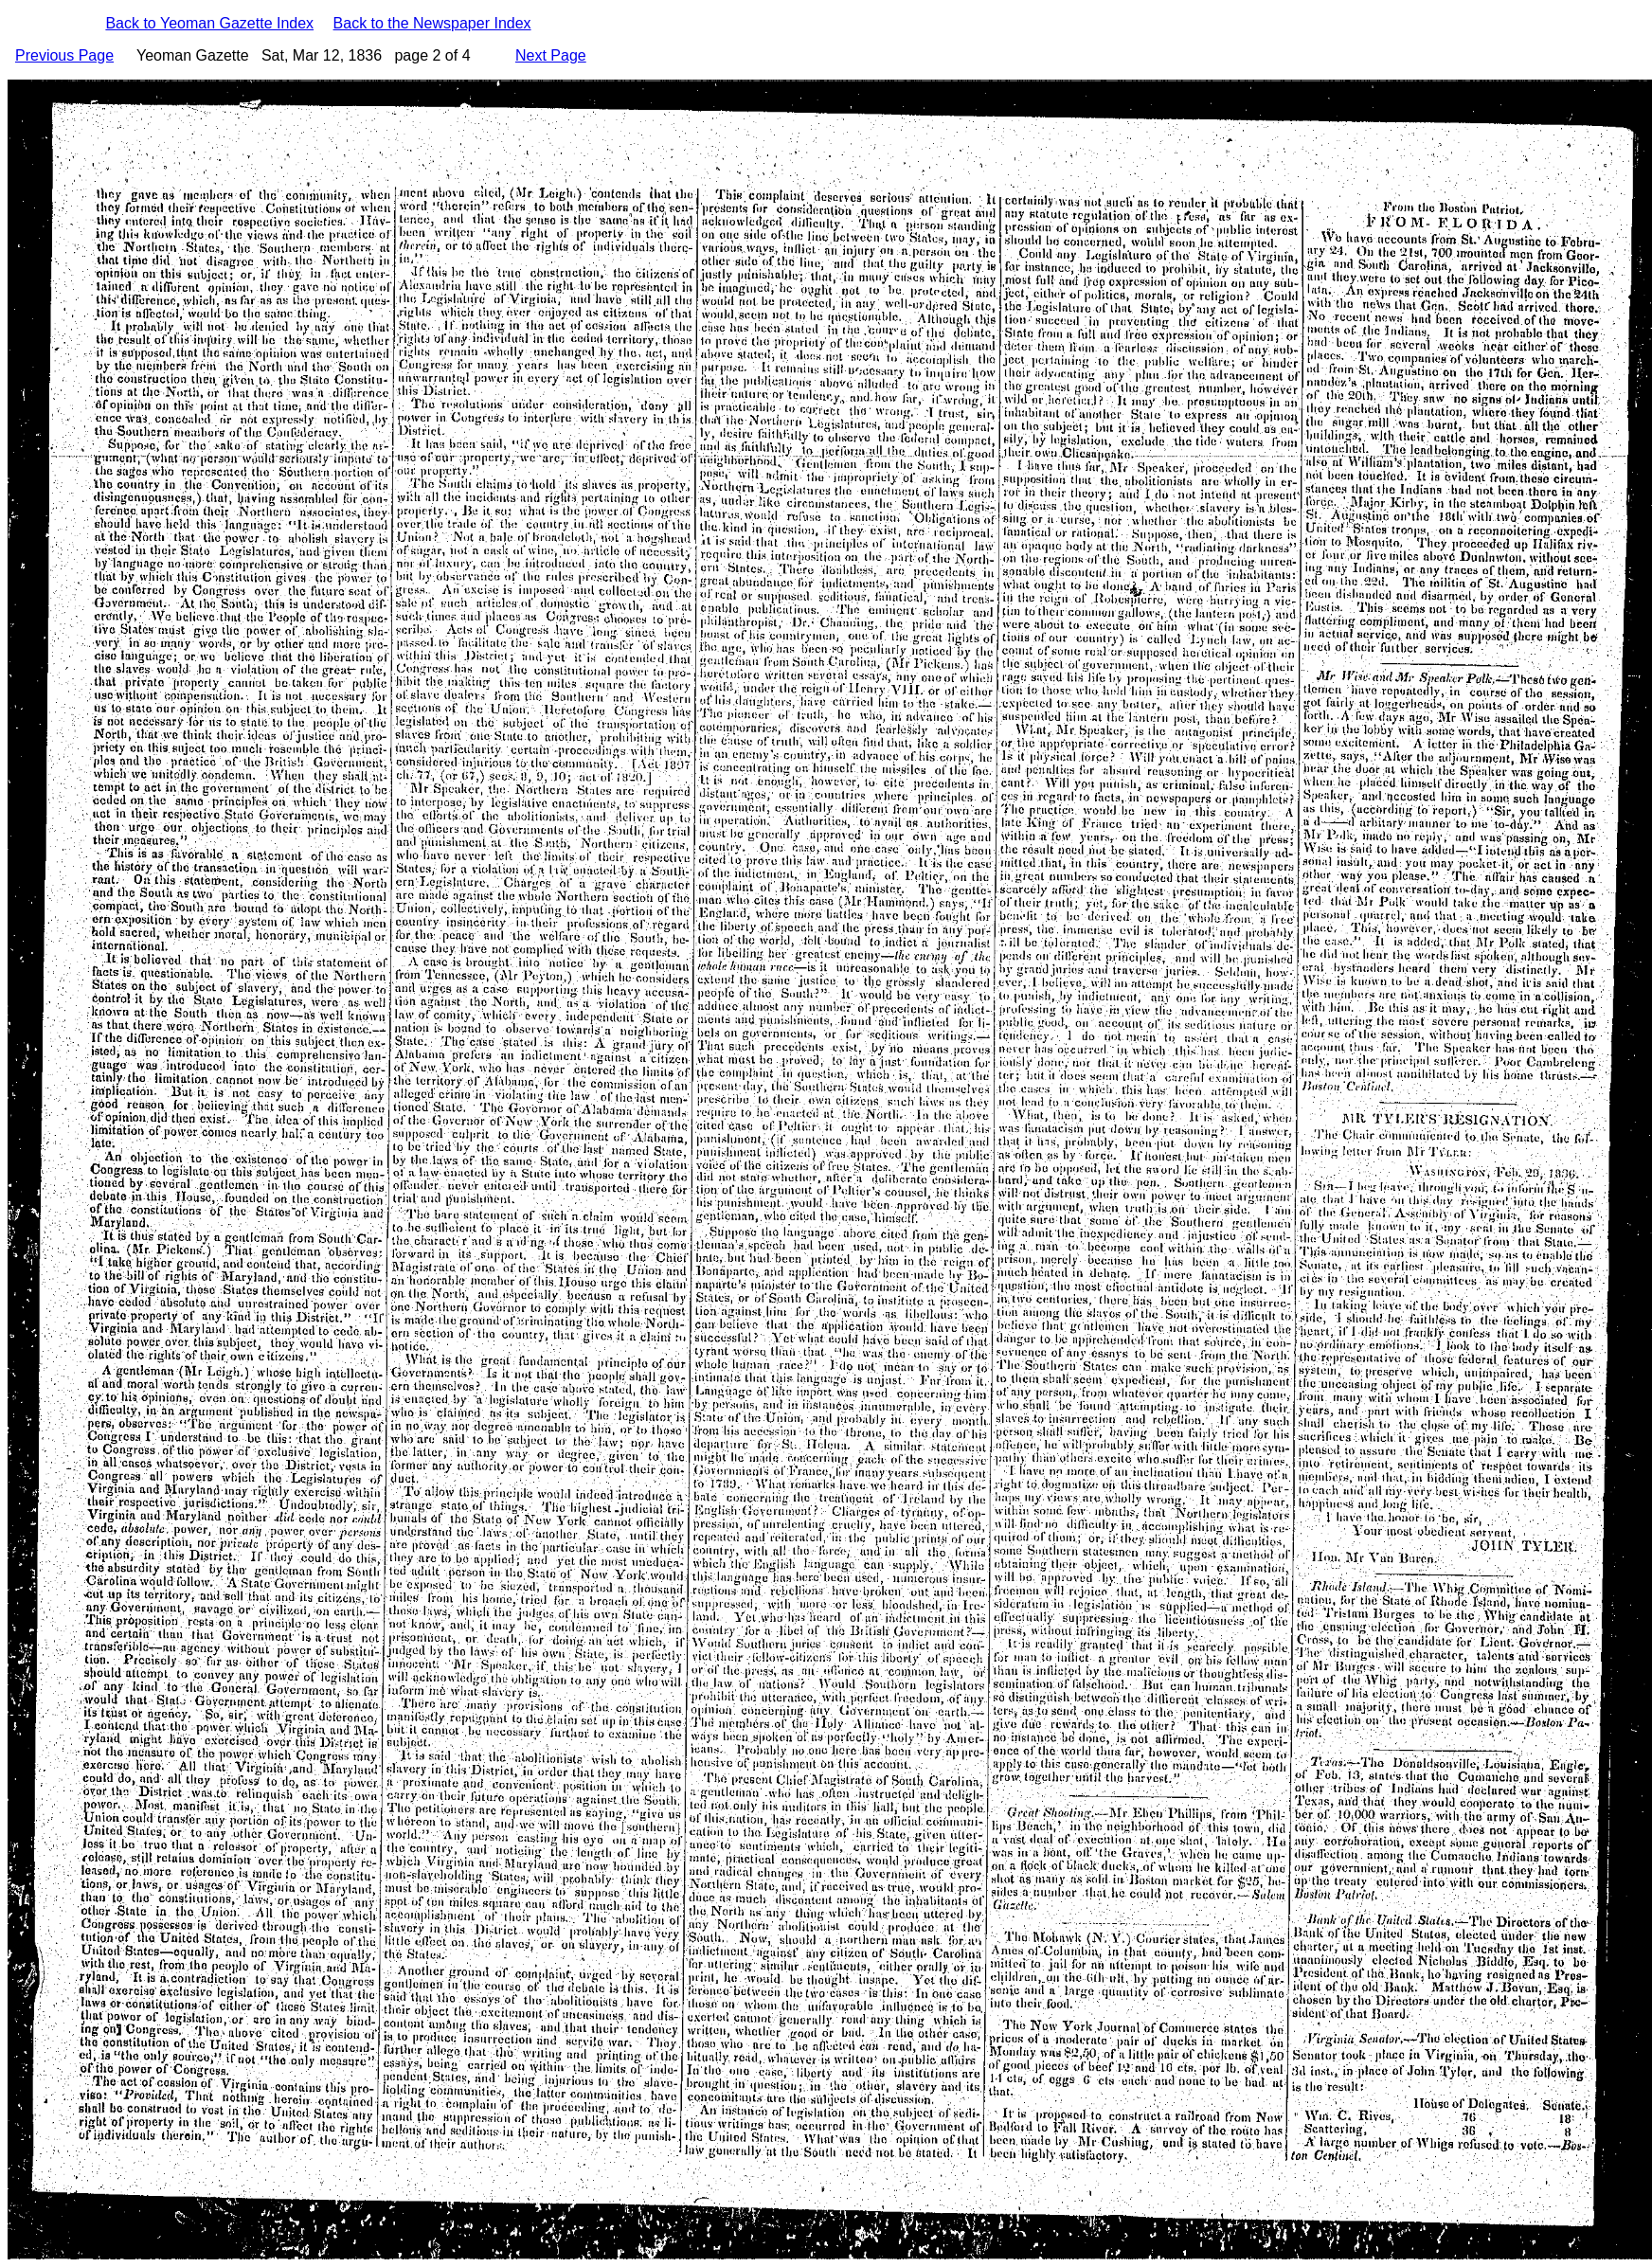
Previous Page (64, 55)
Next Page (550, 55)
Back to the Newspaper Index (432, 23)
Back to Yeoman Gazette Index (209, 23)
